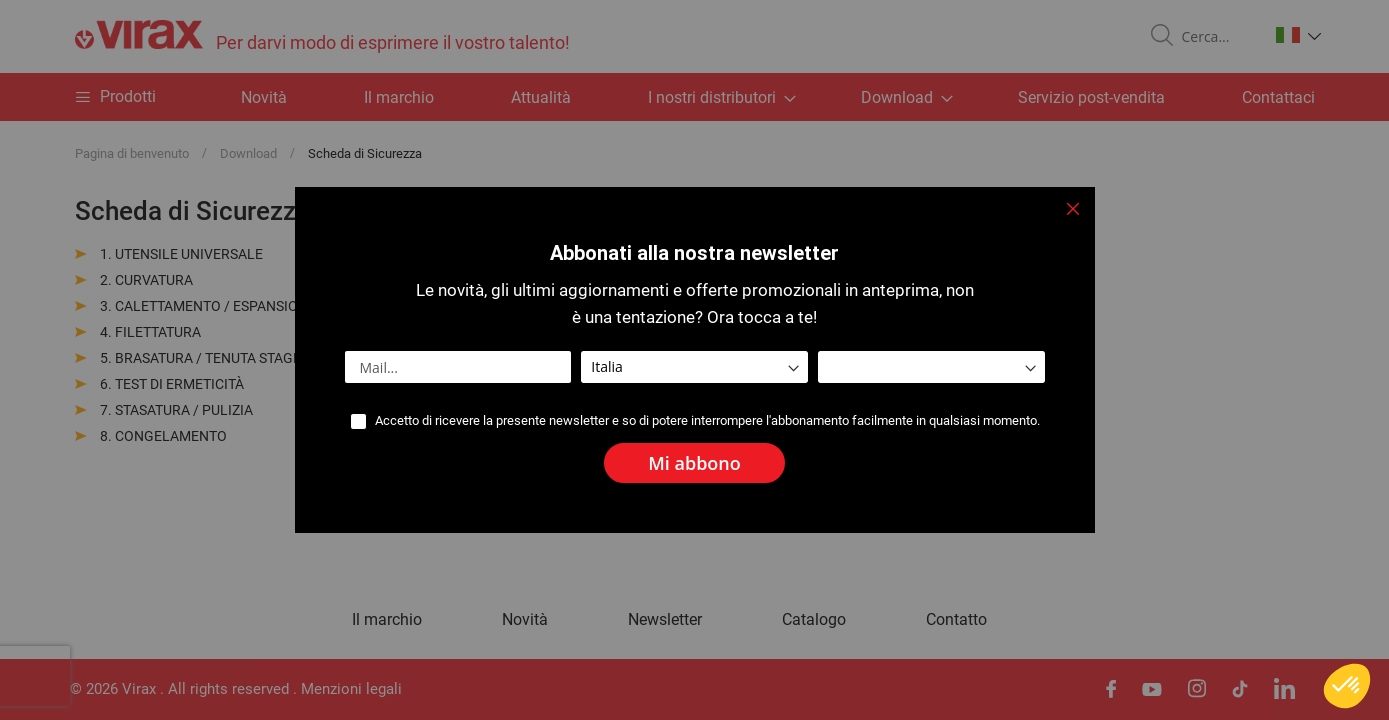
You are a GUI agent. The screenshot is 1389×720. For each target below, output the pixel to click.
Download (250, 153)
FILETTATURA (158, 332)
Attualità (541, 97)
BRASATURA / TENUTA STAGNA (213, 358)
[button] (1298, 35)
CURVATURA (154, 280)
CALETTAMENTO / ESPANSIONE (215, 306)
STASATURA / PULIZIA (184, 410)
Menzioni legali (351, 689)
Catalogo (814, 620)
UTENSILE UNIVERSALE (189, 254)
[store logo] (322, 36)
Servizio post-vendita (1091, 97)
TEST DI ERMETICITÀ (179, 384)
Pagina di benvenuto (133, 153)
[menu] (695, 97)
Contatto (956, 620)
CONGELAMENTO (171, 436)
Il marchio (399, 97)
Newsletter (665, 620)
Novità (264, 97)
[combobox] (1217, 37)
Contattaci (1278, 97)
